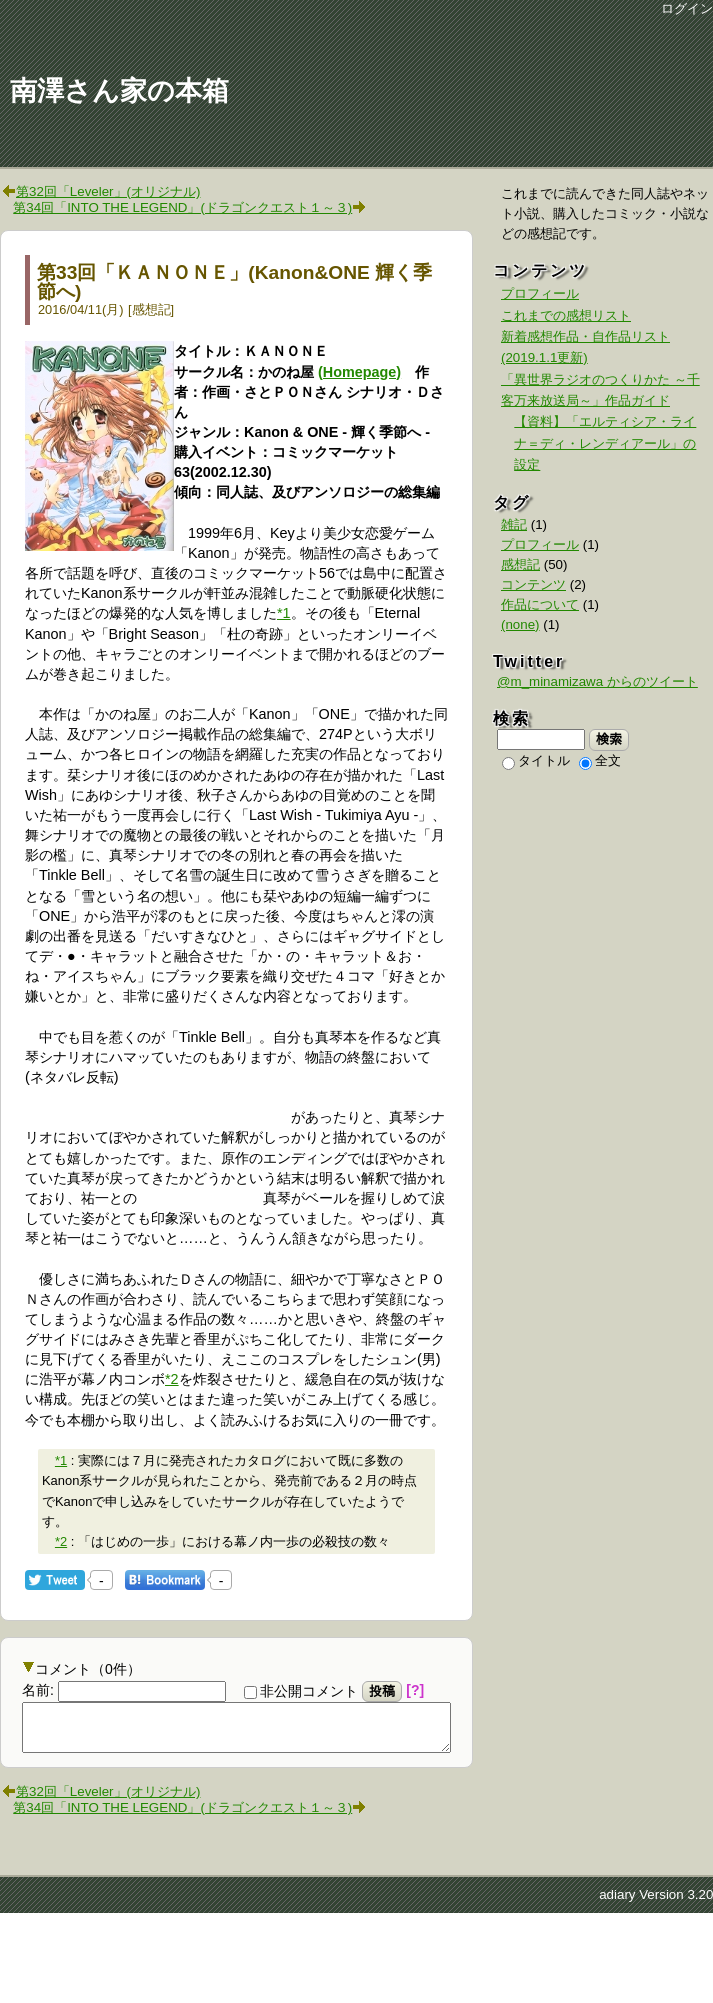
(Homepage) (359, 372)
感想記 (151, 309)
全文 (600, 760)
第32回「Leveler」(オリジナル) (108, 191)
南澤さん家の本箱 (119, 91)
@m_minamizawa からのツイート (597, 681)
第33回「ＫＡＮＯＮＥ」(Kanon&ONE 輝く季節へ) (234, 282)
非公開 (301, 1691)
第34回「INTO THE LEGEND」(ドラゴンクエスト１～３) (182, 207)
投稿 (382, 1691)
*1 (284, 613)
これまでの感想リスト (566, 315)
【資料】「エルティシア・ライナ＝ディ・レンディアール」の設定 (605, 443)
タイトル (536, 760)
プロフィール (540, 293)
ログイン (687, 8)
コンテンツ (533, 584)
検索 (609, 739)
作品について (540, 604)
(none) (520, 624)
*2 (172, 1379)
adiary (617, 1903)
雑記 (514, 524)
